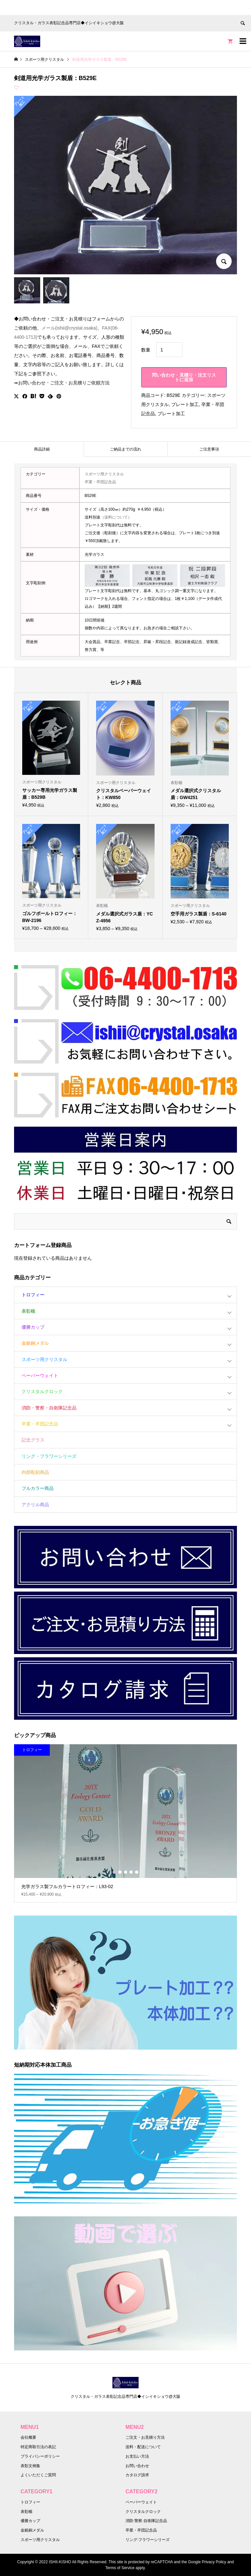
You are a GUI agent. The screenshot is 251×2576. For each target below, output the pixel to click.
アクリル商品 (35, 1504)
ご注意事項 (209, 449)
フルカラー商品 (38, 1488)
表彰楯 (28, 1311)
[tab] (42, 449)
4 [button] (131, 1872)
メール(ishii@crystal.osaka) (69, 328)
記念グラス (33, 1439)
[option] (125, 1823)
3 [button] (125, 1872)
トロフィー (33, 1294)
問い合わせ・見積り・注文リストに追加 (184, 377)
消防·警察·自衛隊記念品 (146, 2520)
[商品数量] (169, 349)
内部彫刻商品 (35, 1472)
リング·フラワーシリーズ (148, 2539)
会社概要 (28, 2437)
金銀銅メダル (35, 1343)
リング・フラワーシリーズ (49, 1456)
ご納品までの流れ (125, 449)
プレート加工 (185, 404)
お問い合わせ (137, 2466)
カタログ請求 (137, 2475)
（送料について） (116, 517)
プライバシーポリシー (40, 2456)
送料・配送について (143, 2447)
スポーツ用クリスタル (104, 474)
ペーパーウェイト (40, 1375)
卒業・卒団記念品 (100, 482)
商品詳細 (42, 449)
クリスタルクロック (42, 1391)
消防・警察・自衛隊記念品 (49, 1407)
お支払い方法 (137, 2456)
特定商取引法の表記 (38, 2447)
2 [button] (120, 1872)
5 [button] (136, 1872)
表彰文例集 (30, 2466)
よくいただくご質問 (38, 2475)
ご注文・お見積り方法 (145, 2437)
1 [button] (114, 1872)
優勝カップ (33, 1327)
